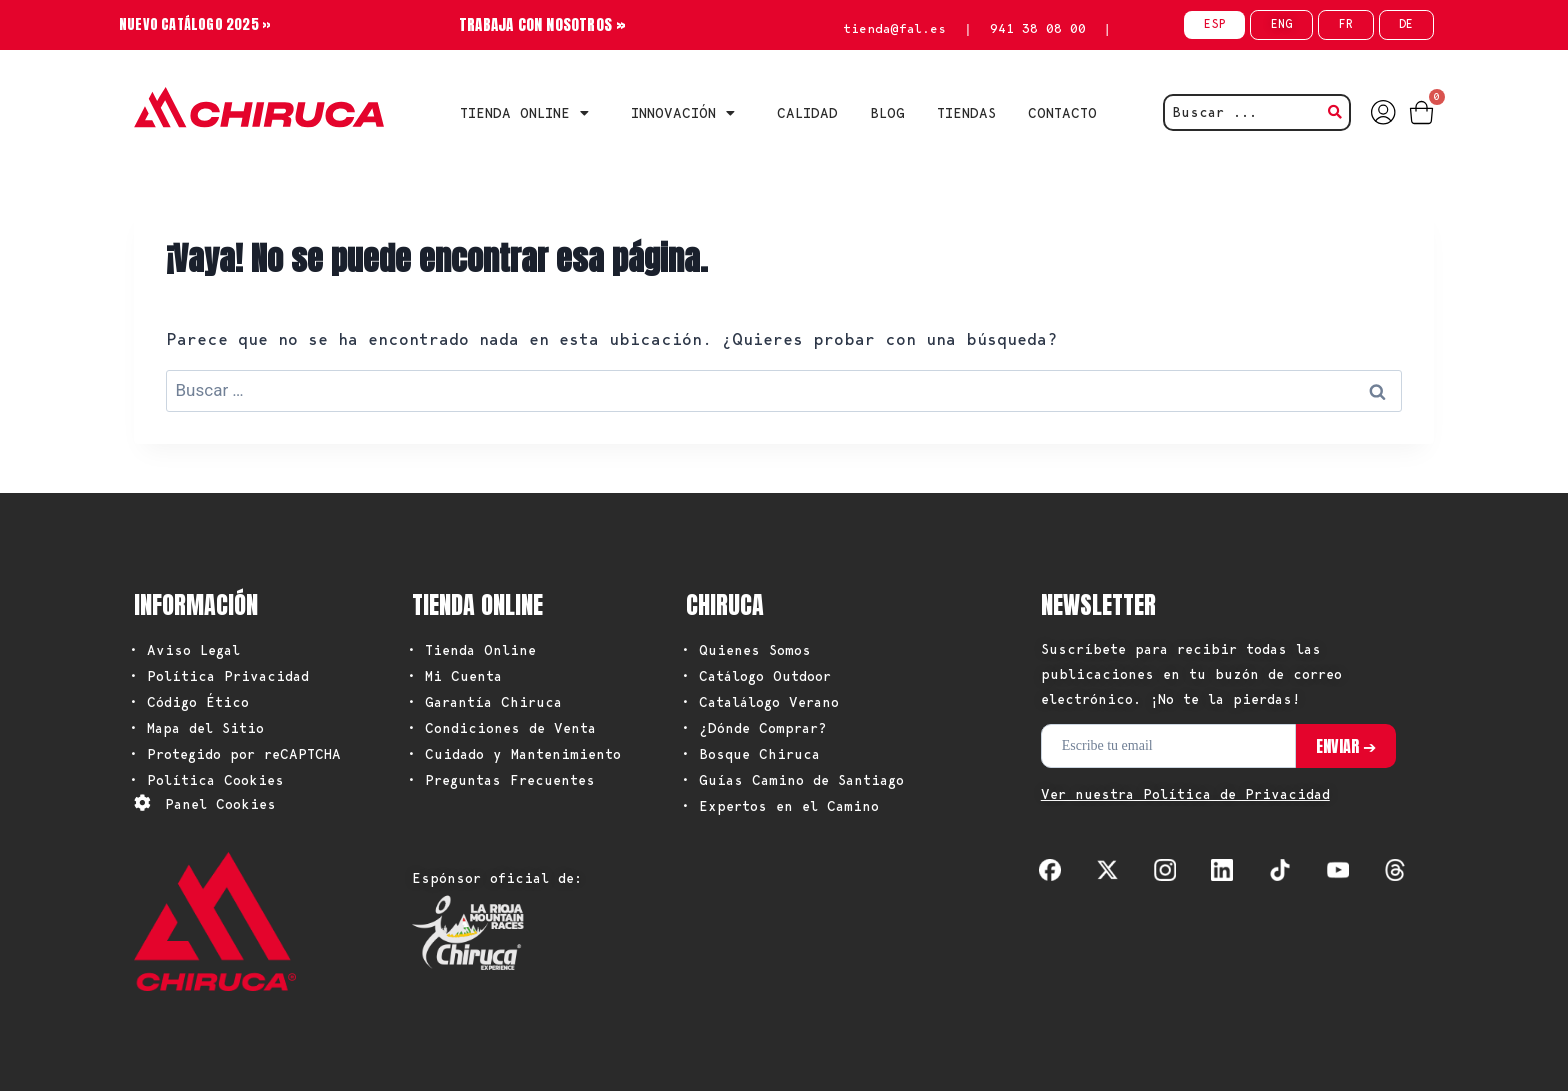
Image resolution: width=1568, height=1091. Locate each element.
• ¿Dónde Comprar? (754, 728)
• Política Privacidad (219, 676)
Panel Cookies (220, 804)
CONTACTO (1062, 113)
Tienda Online (529, 113)
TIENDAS (966, 113)
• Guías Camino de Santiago (792, 780)
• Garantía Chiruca (484, 702)
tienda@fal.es (894, 28)
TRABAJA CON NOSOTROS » (542, 24)
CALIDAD (807, 113)
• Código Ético (189, 702)
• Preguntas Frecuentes (501, 780)
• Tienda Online (471, 650)
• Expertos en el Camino (780, 806)
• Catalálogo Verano (760, 702)
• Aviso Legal (184, 650)
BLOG (887, 113)
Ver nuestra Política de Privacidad (1185, 794)
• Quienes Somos (746, 650)
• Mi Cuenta (454, 676)
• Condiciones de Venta (501, 728)
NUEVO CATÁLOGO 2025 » (195, 24)
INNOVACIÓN (688, 113)
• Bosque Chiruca (750, 754)
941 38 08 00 (1038, 28)
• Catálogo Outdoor (756, 676)
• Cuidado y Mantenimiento (514, 754)
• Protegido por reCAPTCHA (235, 754)
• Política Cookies (206, 780)
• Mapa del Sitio (196, 728)
